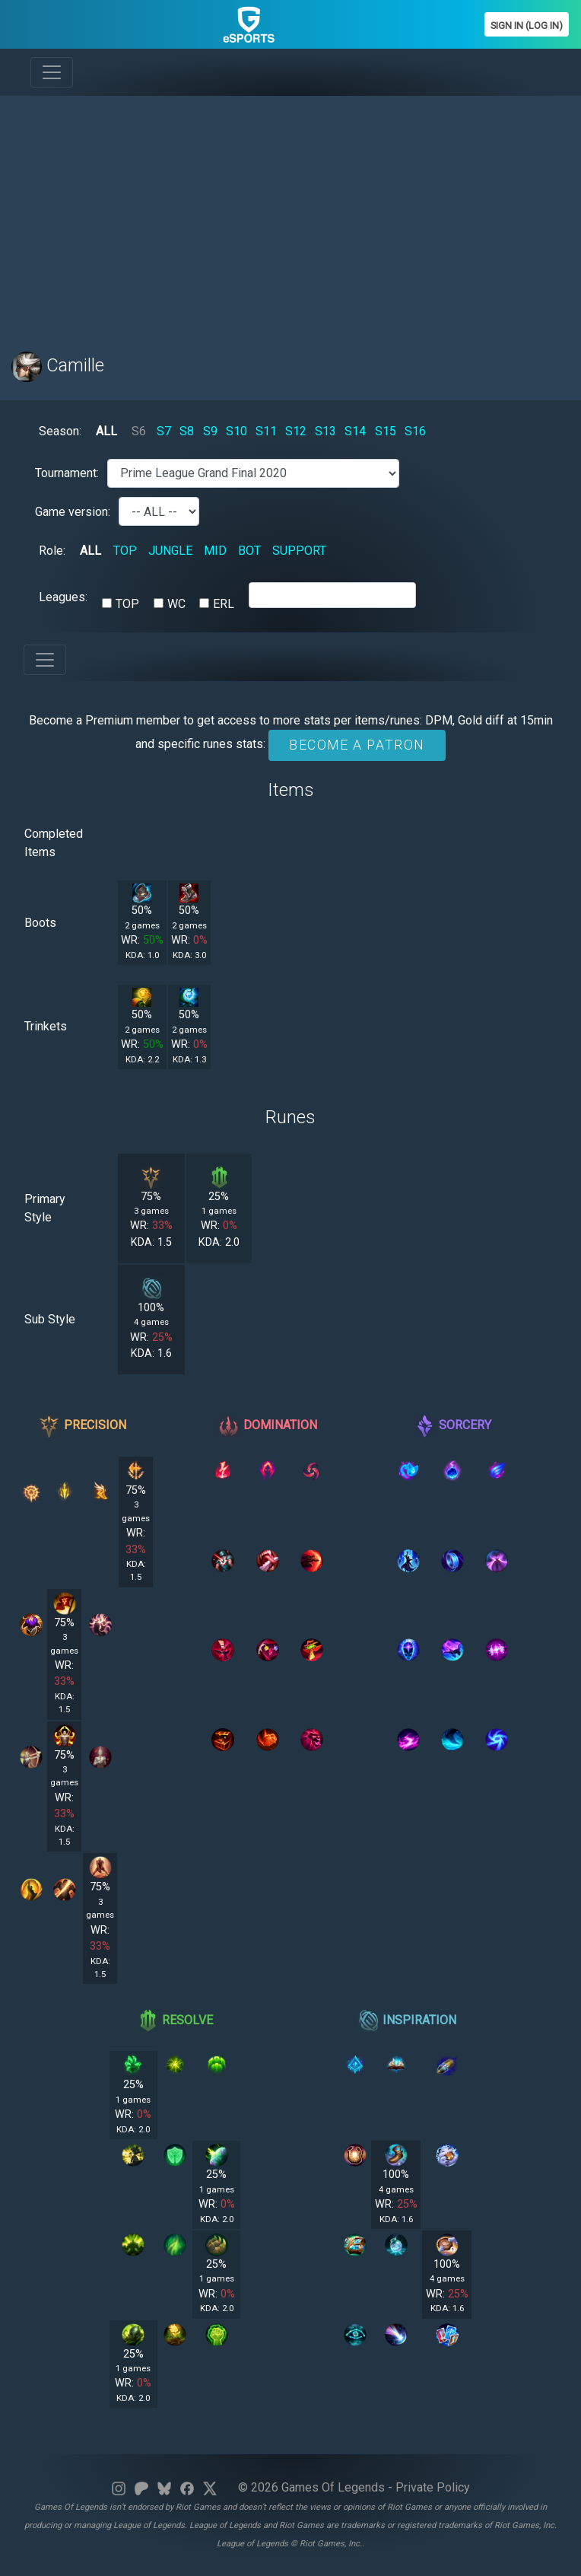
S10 (236, 431)
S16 (415, 431)
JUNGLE (170, 550)
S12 (295, 431)
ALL (106, 431)
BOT (249, 550)
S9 (210, 431)
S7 (164, 431)
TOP (125, 550)
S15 (385, 431)
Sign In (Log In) (527, 25)
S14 (355, 431)
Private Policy (432, 2487)
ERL (223, 604)
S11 (266, 431)
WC (176, 604)
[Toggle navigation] (51, 72)
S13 (325, 431)
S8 (186, 431)
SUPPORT (299, 550)
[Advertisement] (290, 214)
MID (215, 550)
